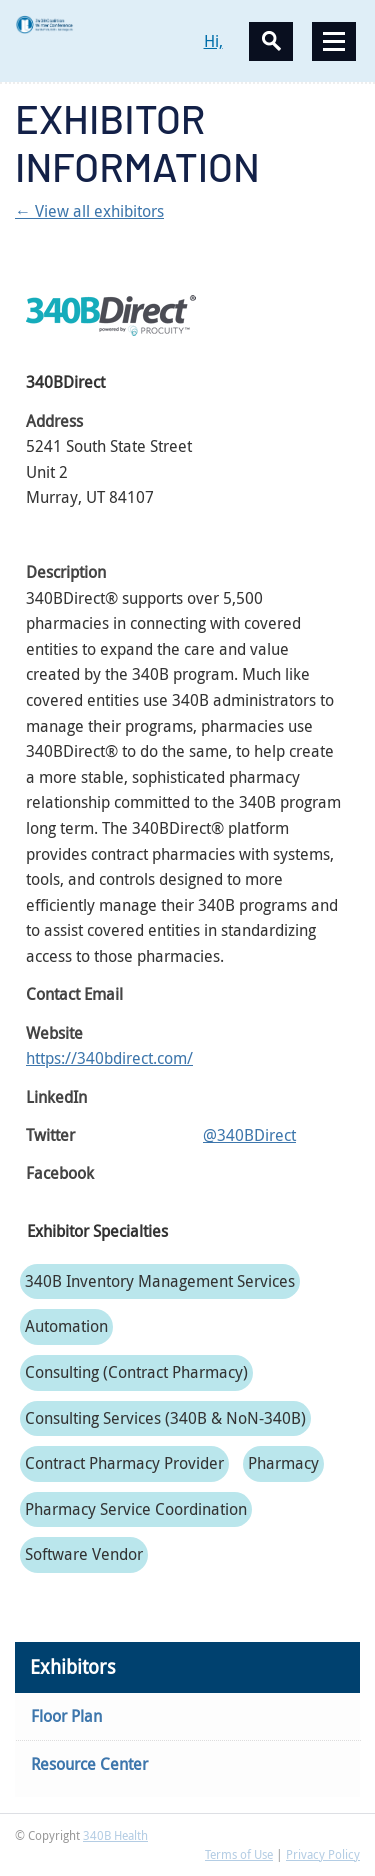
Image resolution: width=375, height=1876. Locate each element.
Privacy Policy (323, 1854)
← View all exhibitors (89, 211)
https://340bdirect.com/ (109, 1058)
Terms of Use (239, 1854)
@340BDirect (249, 1135)
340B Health (115, 1835)
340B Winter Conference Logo (101, 24)
